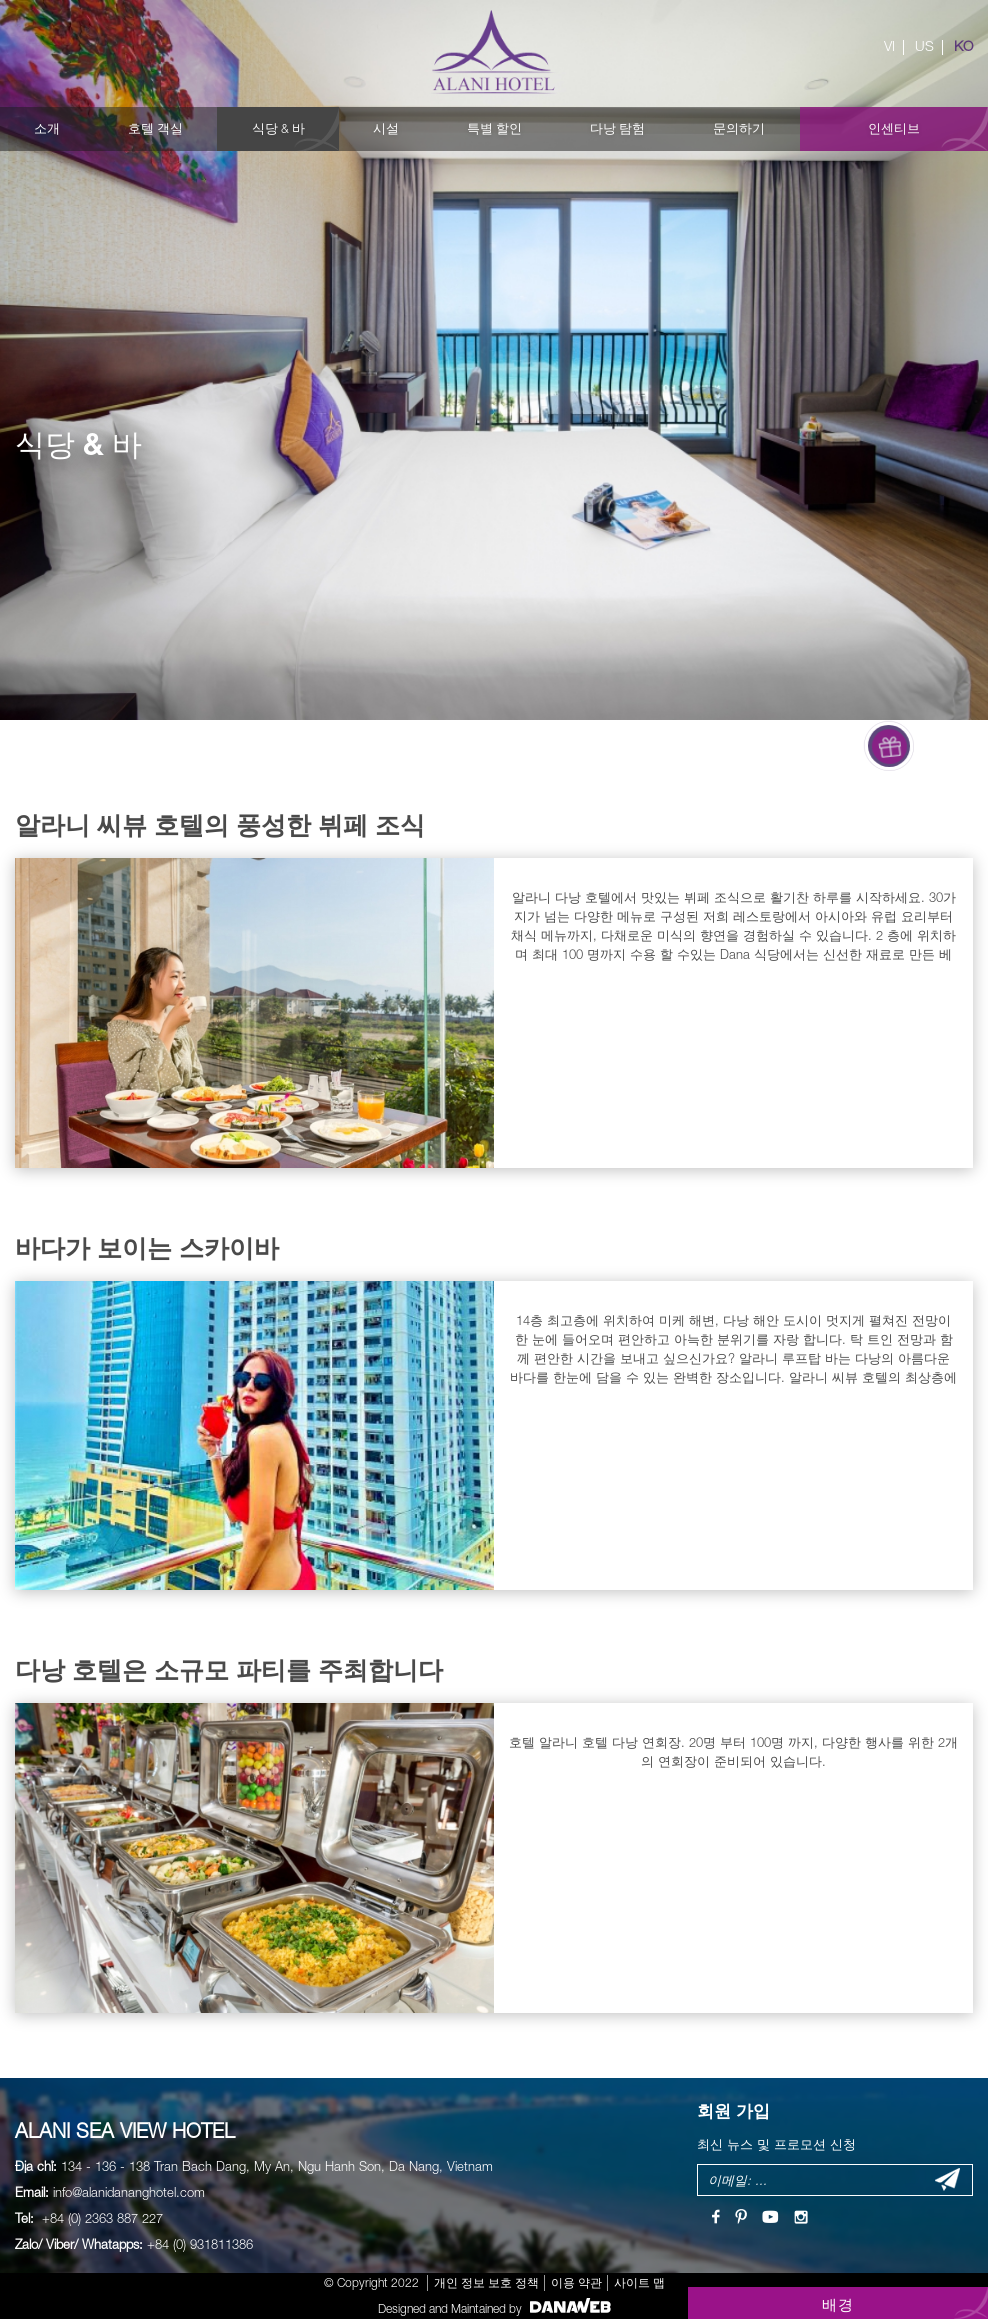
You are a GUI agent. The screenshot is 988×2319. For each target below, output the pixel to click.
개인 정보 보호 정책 (486, 2282)
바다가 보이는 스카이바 (147, 1247)
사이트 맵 (639, 2282)
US (924, 46)
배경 (838, 2304)
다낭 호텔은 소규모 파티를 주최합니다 (229, 1669)
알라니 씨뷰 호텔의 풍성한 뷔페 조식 (220, 824)
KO (963, 46)
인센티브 (894, 128)
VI (889, 46)
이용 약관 (576, 2282)
